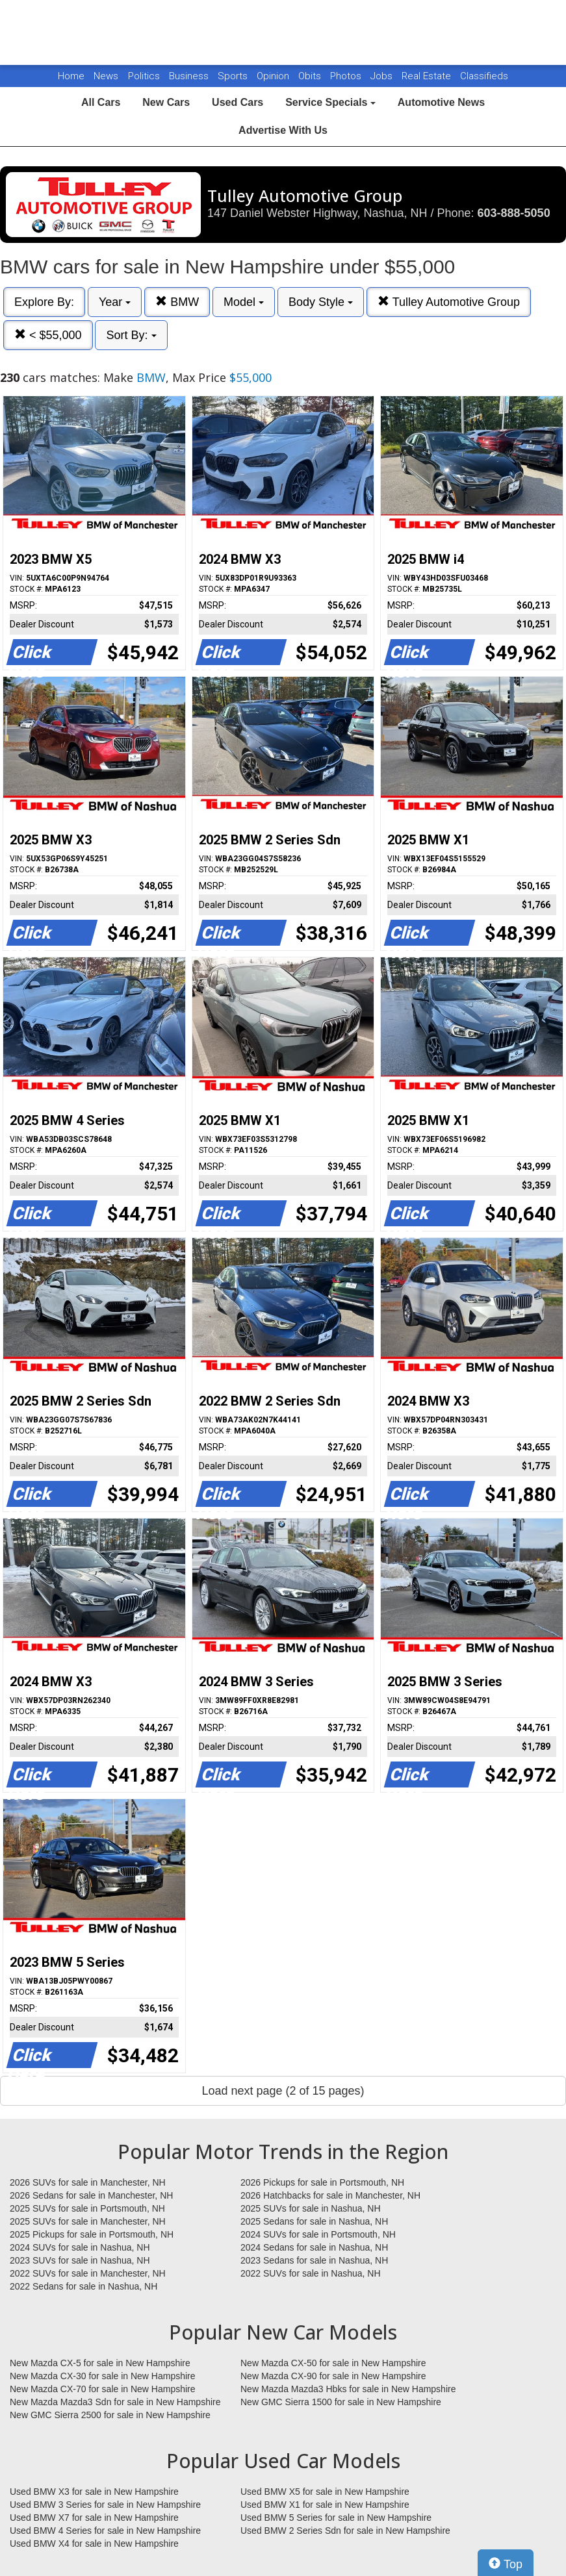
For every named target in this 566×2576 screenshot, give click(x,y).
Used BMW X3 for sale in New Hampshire (94, 2491)
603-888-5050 (514, 213)
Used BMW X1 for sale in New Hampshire (324, 2504)
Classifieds (484, 76)
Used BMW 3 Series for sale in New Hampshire (105, 2504)
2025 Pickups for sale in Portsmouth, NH (92, 2234)
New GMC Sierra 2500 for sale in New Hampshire (110, 2415)
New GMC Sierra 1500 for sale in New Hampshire (340, 2402)
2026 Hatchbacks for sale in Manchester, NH (330, 2195)
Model (244, 302)
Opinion (274, 76)
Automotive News (441, 102)
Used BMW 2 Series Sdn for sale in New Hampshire (345, 2530)
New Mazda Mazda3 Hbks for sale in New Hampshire (348, 2389)
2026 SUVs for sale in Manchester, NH (88, 2182)
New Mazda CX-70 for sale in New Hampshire (103, 2389)
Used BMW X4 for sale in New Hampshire (94, 2543)
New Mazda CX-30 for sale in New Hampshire (103, 2376)
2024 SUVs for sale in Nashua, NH (80, 2247)
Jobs (382, 76)
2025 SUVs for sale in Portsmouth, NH (87, 2208)
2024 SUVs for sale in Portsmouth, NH (318, 2234)
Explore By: (44, 302)
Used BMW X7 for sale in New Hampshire (94, 2517)
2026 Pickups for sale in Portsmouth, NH (322, 2182)
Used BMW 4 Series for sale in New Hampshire (105, 2530)
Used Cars (237, 102)
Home (71, 76)
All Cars (100, 102)
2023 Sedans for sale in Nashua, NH (314, 2260)
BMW (177, 302)
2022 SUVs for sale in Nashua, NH (310, 2273)
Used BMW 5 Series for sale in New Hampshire (335, 2517)
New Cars (166, 102)
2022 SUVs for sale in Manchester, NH (88, 2273)
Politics (144, 76)
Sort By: (131, 335)
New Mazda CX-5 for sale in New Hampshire (100, 2363)
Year (115, 302)
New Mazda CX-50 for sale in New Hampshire (333, 2363)
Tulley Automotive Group (449, 302)
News (106, 76)
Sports (234, 76)
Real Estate (428, 76)
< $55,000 (48, 335)
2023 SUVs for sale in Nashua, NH (80, 2260)
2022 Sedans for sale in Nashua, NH (83, 2286)
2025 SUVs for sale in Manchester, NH (88, 2221)
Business (190, 76)
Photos (347, 76)
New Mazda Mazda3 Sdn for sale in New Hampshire (115, 2402)
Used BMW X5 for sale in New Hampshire (324, 2491)
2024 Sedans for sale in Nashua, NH (314, 2247)
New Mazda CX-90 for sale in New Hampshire (333, 2376)
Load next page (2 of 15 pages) (282, 2090)
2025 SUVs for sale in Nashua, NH (310, 2208)
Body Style (321, 302)
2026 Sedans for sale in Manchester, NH (91, 2195)
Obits (311, 76)
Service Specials (330, 102)
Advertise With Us (283, 130)
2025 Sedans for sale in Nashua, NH (314, 2221)
